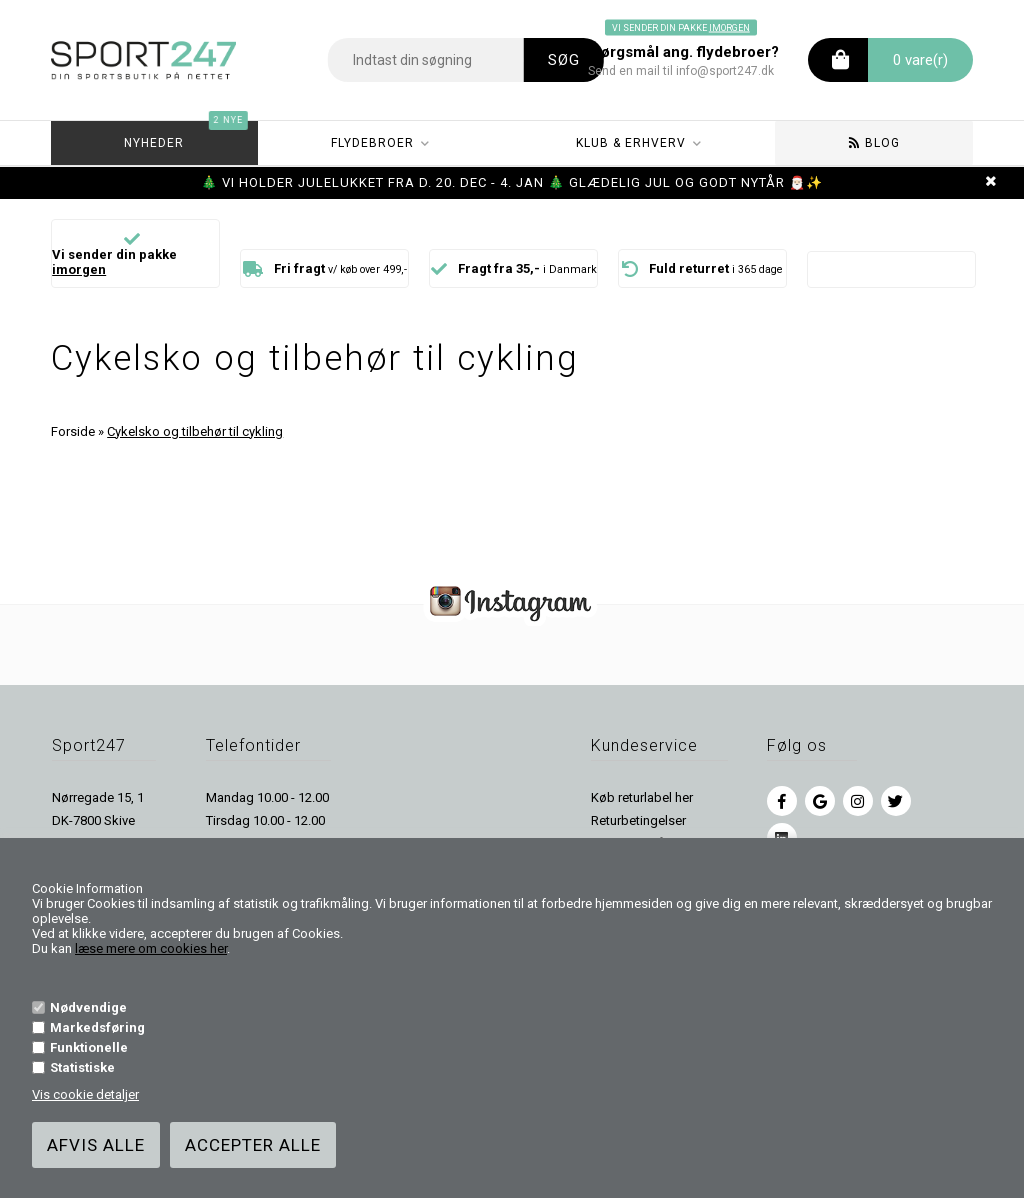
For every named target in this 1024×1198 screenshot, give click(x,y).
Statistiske (82, 1067)
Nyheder (185, 135)
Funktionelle (89, 1047)
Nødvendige (88, 1007)
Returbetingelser (638, 820)
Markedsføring (97, 1027)
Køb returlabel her (642, 797)
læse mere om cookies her (151, 948)
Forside (73, 431)
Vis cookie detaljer (85, 1094)
